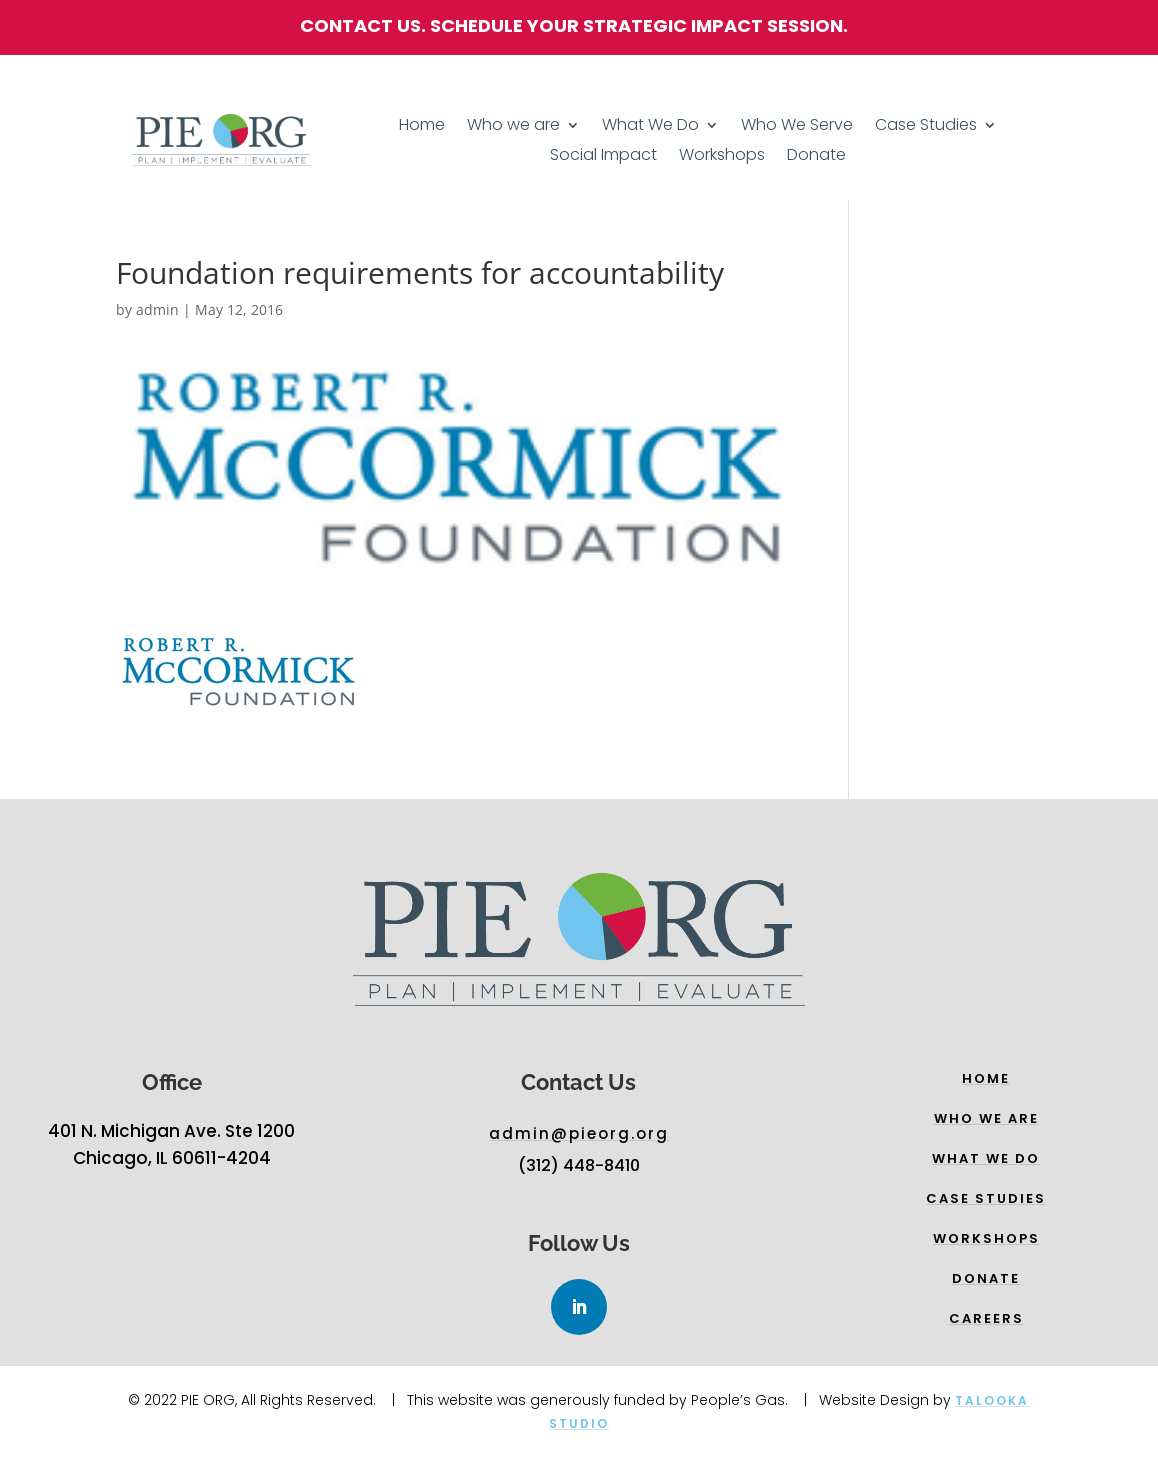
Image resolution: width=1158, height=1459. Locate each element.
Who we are (513, 127)
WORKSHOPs (986, 1238)
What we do (986, 1158)
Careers (986, 1318)
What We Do (650, 127)
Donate (816, 157)
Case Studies (926, 127)
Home (422, 127)
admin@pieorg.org (579, 1133)
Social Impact (603, 157)
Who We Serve (797, 127)
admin (157, 309)
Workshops (722, 157)
